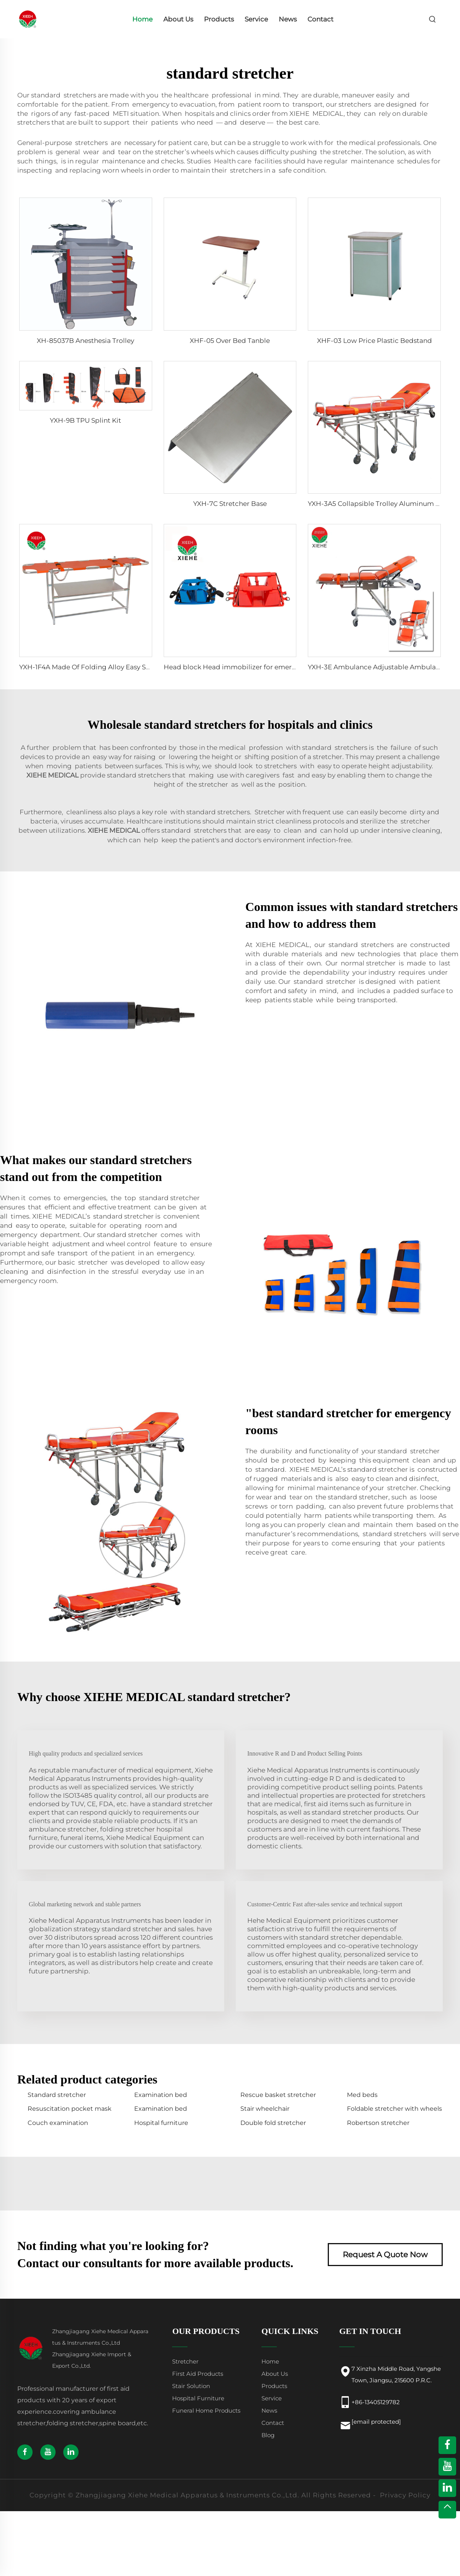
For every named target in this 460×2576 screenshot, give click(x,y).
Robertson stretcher (378, 2122)
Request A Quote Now (385, 2254)
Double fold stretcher (273, 2122)
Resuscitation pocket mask (70, 2108)
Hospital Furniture (198, 2398)
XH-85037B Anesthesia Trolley (85, 340)
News (288, 19)
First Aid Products (197, 2373)
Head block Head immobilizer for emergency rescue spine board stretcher (285, 667)
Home (142, 19)
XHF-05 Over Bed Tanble (230, 340)
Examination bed (160, 2094)
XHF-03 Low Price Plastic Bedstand (374, 340)
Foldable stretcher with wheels (394, 2108)
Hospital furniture (161, 2122)
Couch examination (58, 2122)
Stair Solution (191, 2386)
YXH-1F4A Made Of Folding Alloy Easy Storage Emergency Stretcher (128, 667)
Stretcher (185, 2361)
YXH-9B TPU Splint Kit (85, 420)
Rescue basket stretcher (278, 2094)
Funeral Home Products (206, 2410)
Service (256, 19)
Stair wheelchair (264, 2108)
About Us (178, 19)
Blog (267, 2435)
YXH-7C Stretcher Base (230, 503)
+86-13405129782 (376, 2402)
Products (219, 19)
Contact (320, 19)
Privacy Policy (405, 2495)
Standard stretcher (57, 2094)
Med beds (362, 2094)
